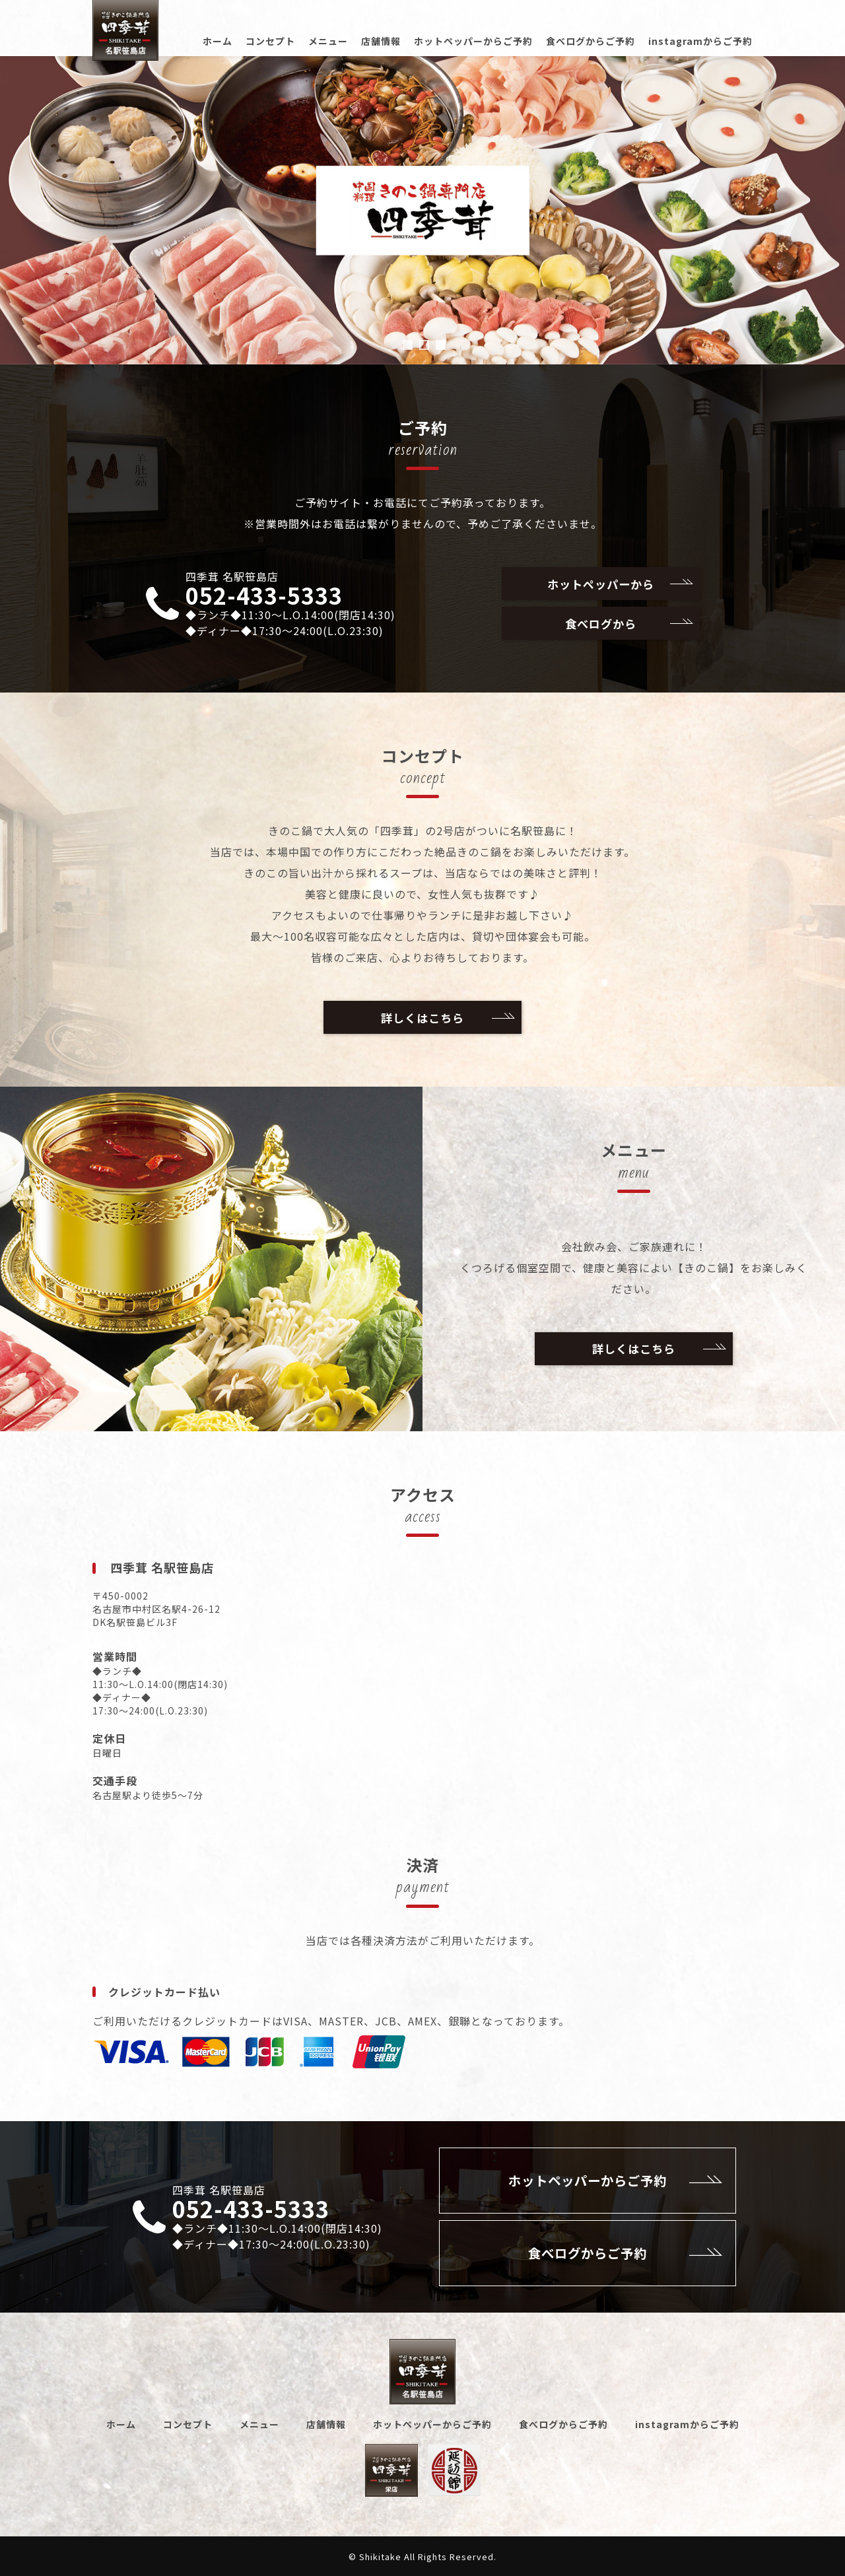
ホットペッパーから (618, 583)
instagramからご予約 (700, 41)
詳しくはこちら (447, 1017)
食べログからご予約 (590, 41)
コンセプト (270, 41)
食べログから (628, 623)
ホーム (217, 41)
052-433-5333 (264, 595)
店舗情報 (381, 41)
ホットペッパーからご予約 (473, 41)
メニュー (328, 41)
